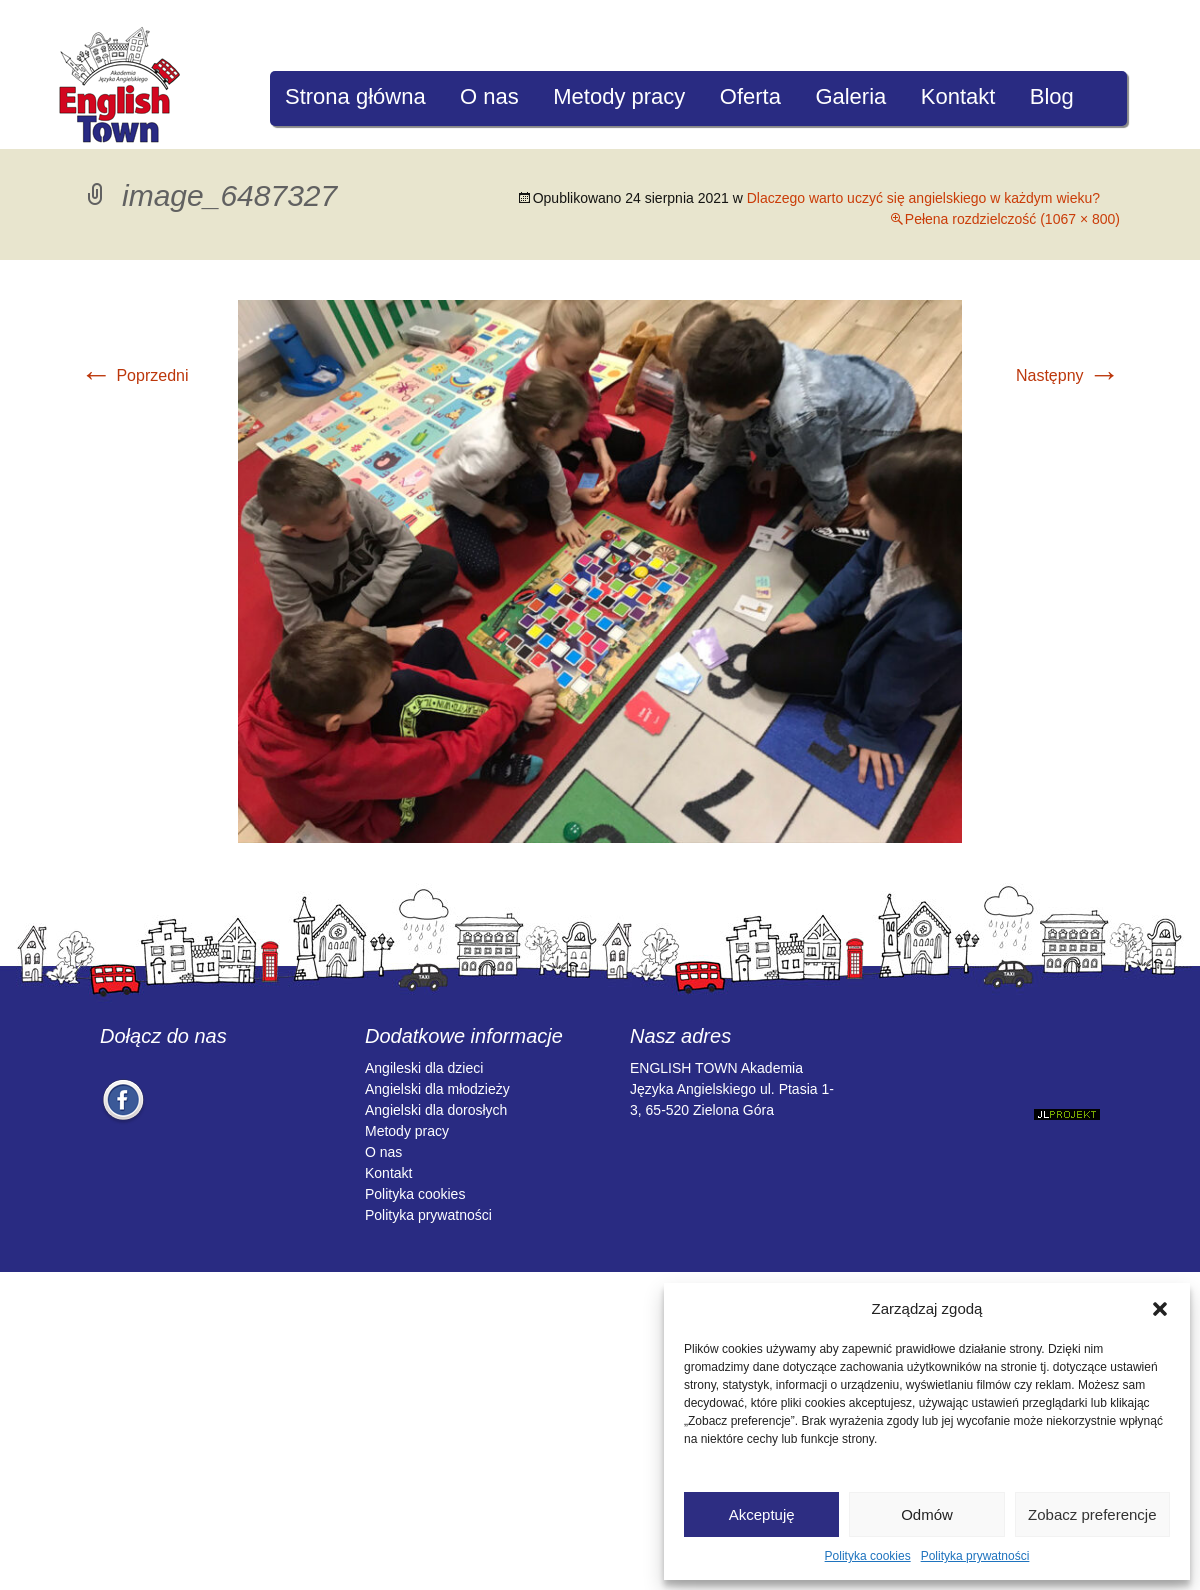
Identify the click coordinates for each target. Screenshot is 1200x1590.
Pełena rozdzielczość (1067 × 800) (1012, 219)
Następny (1068, 375)
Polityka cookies (868, 1556)
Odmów (927, 1514)
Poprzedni (134, 375)
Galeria (850, 96)
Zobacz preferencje (1092, 1514)
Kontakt (958, 96)
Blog (1052, 96)
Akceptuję (762, 1514)
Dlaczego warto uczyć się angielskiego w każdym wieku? (923, 198)
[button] (1160, 1309)
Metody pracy (619, 96)
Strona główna (355, 96)
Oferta (750, 96)
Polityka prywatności (975, 1556)
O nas (489, 96)
